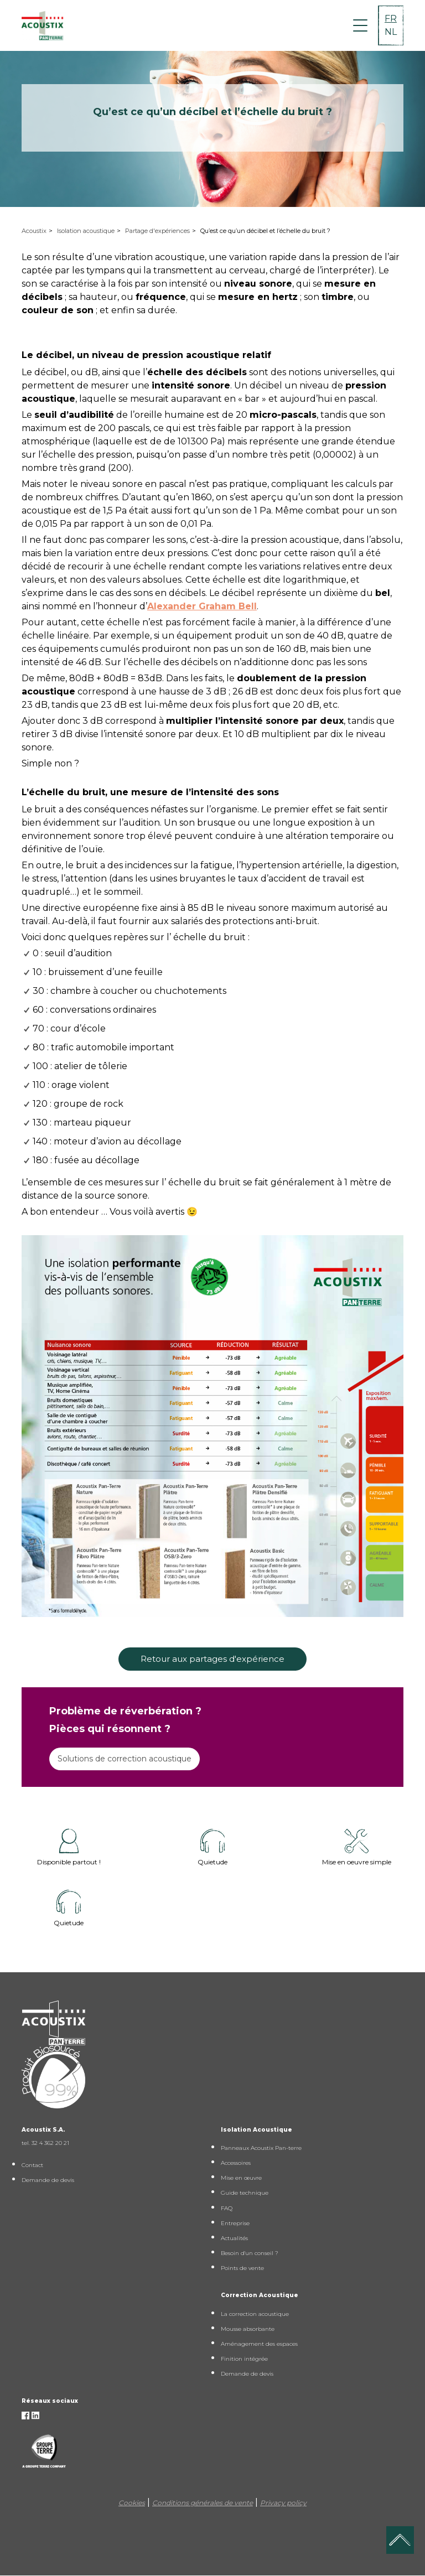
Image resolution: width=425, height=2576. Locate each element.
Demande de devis (48, 2180)
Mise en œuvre (241, 2177)
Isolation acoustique (86, 231)
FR (391, 18)
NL (391, 32)
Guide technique (244, 2192)
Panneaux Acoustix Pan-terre (261, 2148)
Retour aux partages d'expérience (212, 1659)
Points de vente (242, 2268)
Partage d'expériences (157, 231)
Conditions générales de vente (202, 2503)
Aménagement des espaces (259, 2343)
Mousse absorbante (247, 2329)
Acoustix (34, 231)
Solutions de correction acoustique (124, 1759)
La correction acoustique (255, 2314)
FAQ (226, 2208)
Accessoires (236, 2162)
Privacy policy (283, 2503)
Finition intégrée (244, 2358)
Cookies (131, 2503)
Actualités (234, 2238)
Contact (32, 2165)
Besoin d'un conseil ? (249, 2253)
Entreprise (235, 2223)
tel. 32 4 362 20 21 (45, 2143)
